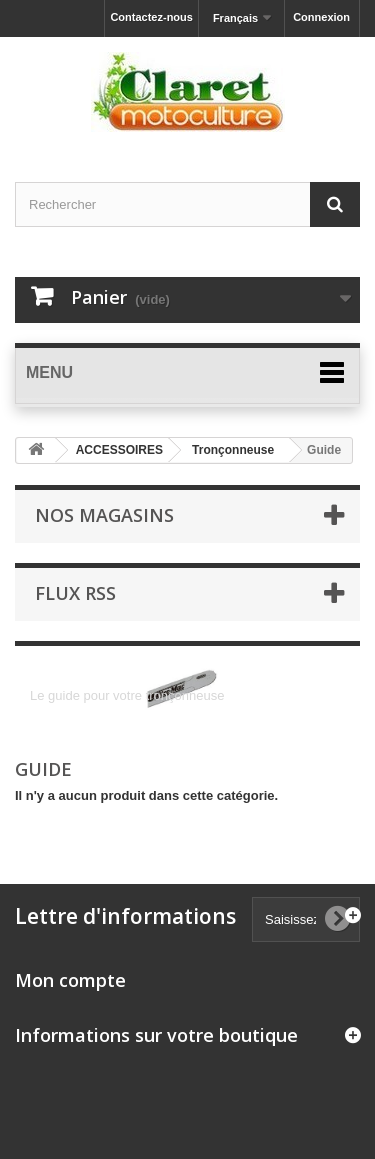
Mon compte (70, 980)
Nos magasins (104, 515)
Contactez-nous (151, 17)
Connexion (321, 17)
